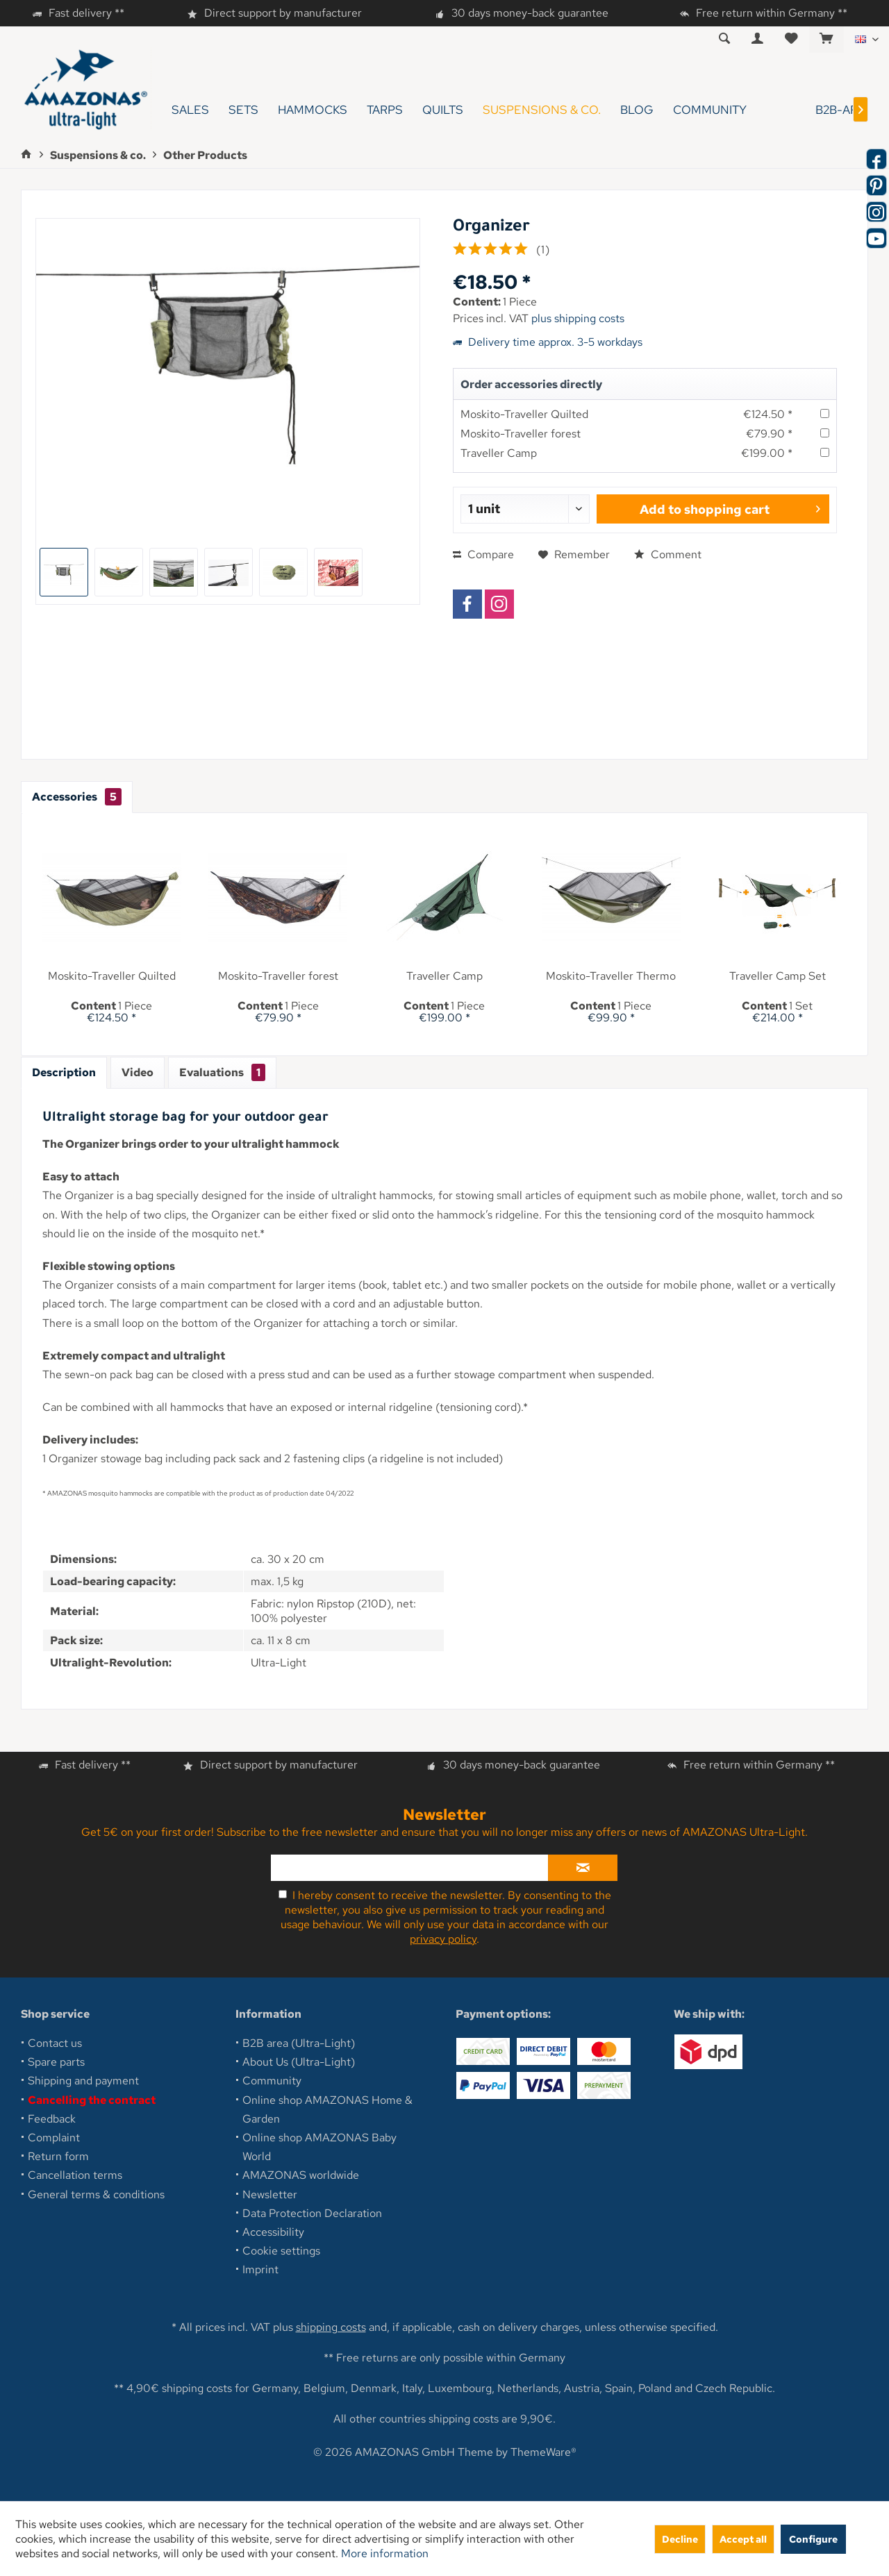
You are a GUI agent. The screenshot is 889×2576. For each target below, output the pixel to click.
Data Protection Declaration (312, 2213)
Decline (680, 2538)
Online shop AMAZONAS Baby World (319, 2147)
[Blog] (636, 110)
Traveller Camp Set (777, 976)
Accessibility (273, 2232)
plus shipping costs (577, 318)
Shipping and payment (83, 2080)
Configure (813, 2538)
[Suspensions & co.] (541, 110)
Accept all (743, 2538)
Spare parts (56, 2062)
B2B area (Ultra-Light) (298, 2043)
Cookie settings (281, 2250)
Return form (58, 2156)
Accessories (77, 796)
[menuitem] (826, 39)
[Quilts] (443, 110)
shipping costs (331, 2327)
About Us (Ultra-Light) (298, 2062)
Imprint (260, 2269)
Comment (667, 554)
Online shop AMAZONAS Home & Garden (327, 2109)
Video (137, 1072)
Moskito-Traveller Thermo (611, 976)
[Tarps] (385, 110)
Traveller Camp (498, 453)
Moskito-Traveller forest (520, 433)
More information (385, 2553)
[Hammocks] (312, 110)
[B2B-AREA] (819, 110)
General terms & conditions (96, 2194)
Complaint (54, 2137)
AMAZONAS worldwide (300, 2175)
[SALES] (190, 110)
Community (271, 2080)
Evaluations (222, 1072)
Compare (483, 554)
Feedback (52, 2118)
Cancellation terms (75, 2175)
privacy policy (443, 1939)
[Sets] (243, 110)
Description (64, 1072)
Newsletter (269, 2194)
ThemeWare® (543, 2452)
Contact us (55, 2043)
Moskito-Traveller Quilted (524, 414)
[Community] (709, 110)
